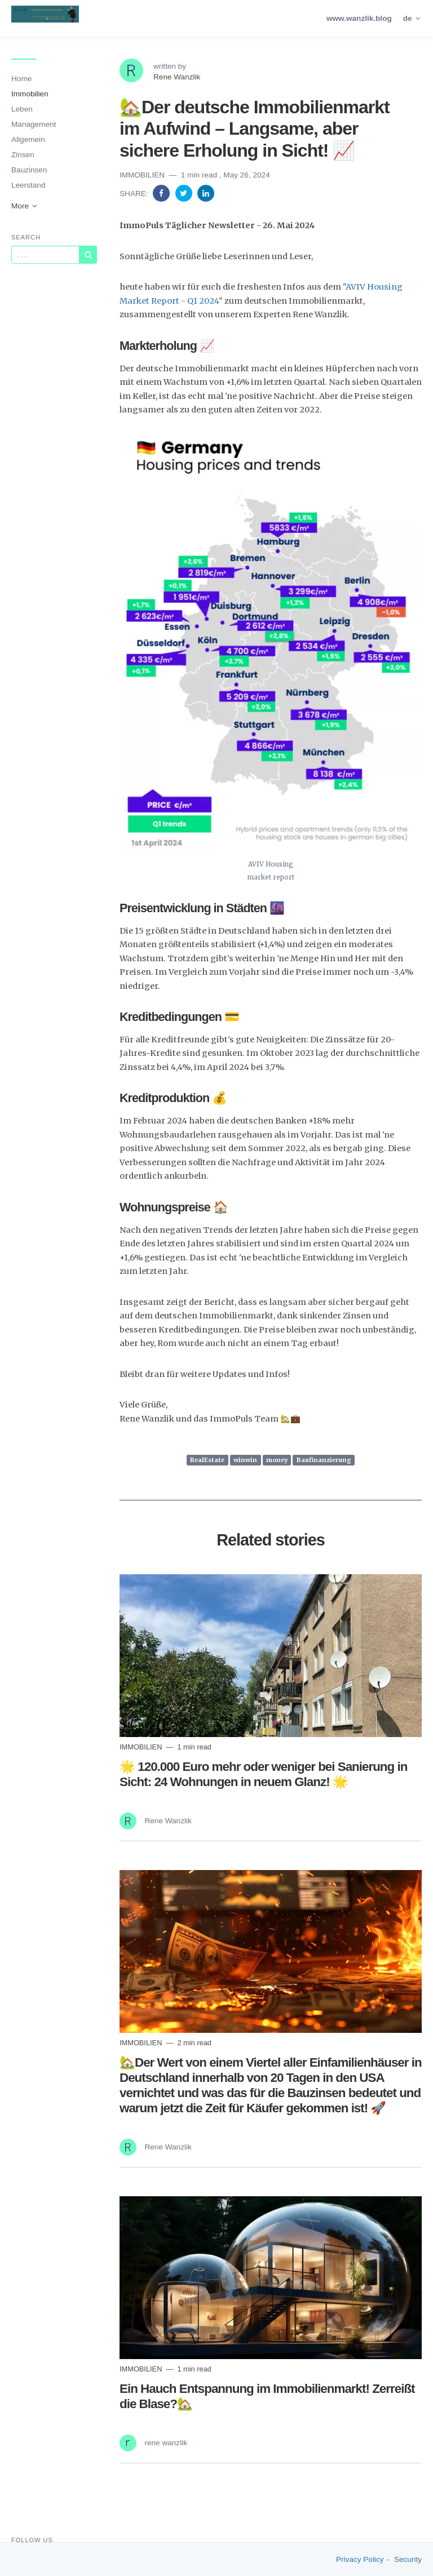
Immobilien (29, 94)
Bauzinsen (29, 170)
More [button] (24, 206)
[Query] (45, 255)
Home (21, 78)
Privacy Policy (360, 2559)
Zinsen (22, 154)
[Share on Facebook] (162, 193)
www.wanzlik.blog (359, 18)
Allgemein (28, 139)
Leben (22, 109)
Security (408, 2559)
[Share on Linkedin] (205, 193)
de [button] (412, 18)
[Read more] (271, 1655)
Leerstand (28, 185)
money (277, 1460)
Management (33, 124)
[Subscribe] (88, 255)
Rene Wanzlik (176, 77)
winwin (245, 1460)
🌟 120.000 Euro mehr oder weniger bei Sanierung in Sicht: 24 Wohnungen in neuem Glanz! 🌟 (263, 1774)
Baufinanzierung (324, 1460)
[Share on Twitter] (185, 193)
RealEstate (207, 1460)
